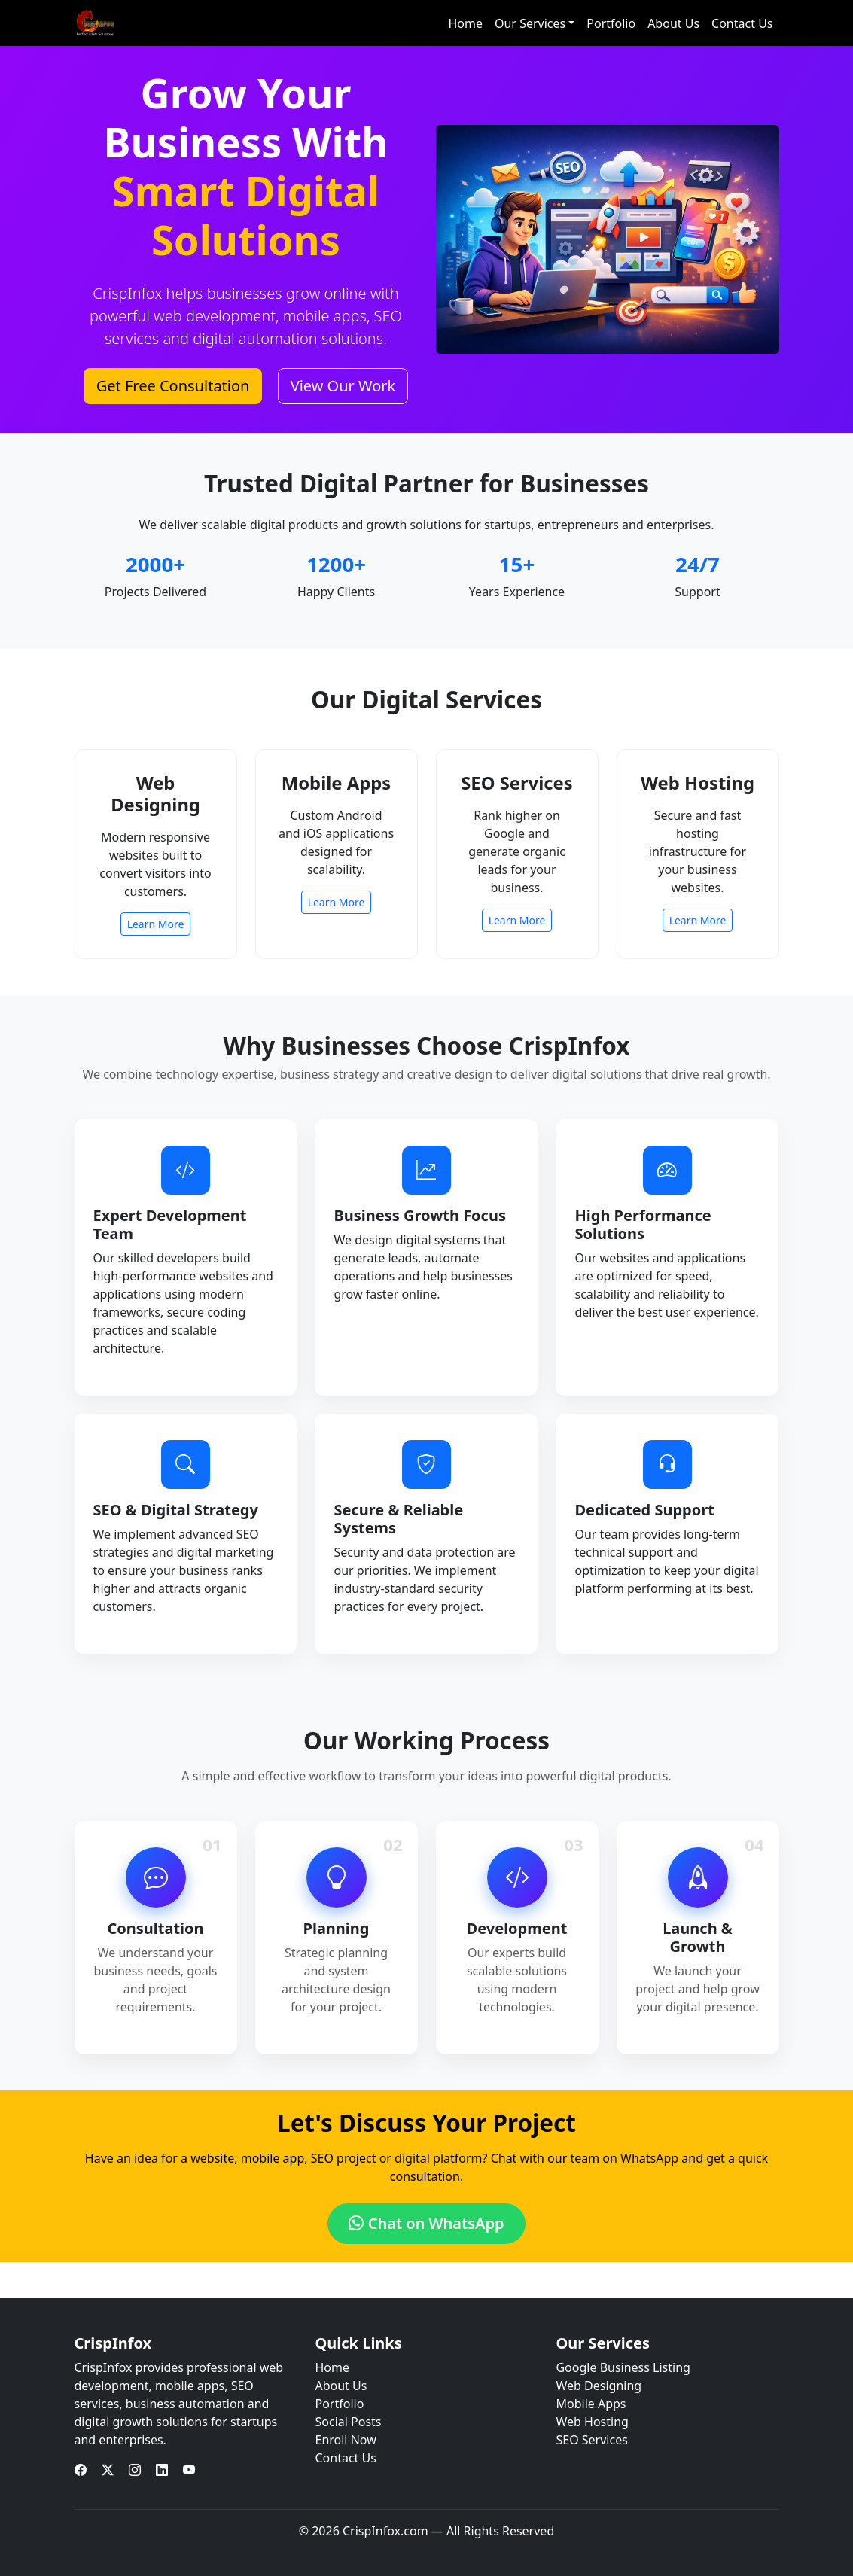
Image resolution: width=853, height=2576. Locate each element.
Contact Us (741, 23)
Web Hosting (592, 2421)
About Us (673, 23)
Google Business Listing (623, 2367)
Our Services (530, 23)
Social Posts (348, 2421)
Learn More (155, 924)
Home (465, 23)
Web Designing (598, 2385)
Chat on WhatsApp (426, 2223)
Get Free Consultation (173, 386)
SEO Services (591, 2439)
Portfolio (610, 23)
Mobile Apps (591, 2403)
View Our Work (343, 386)
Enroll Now (345, 2439)
